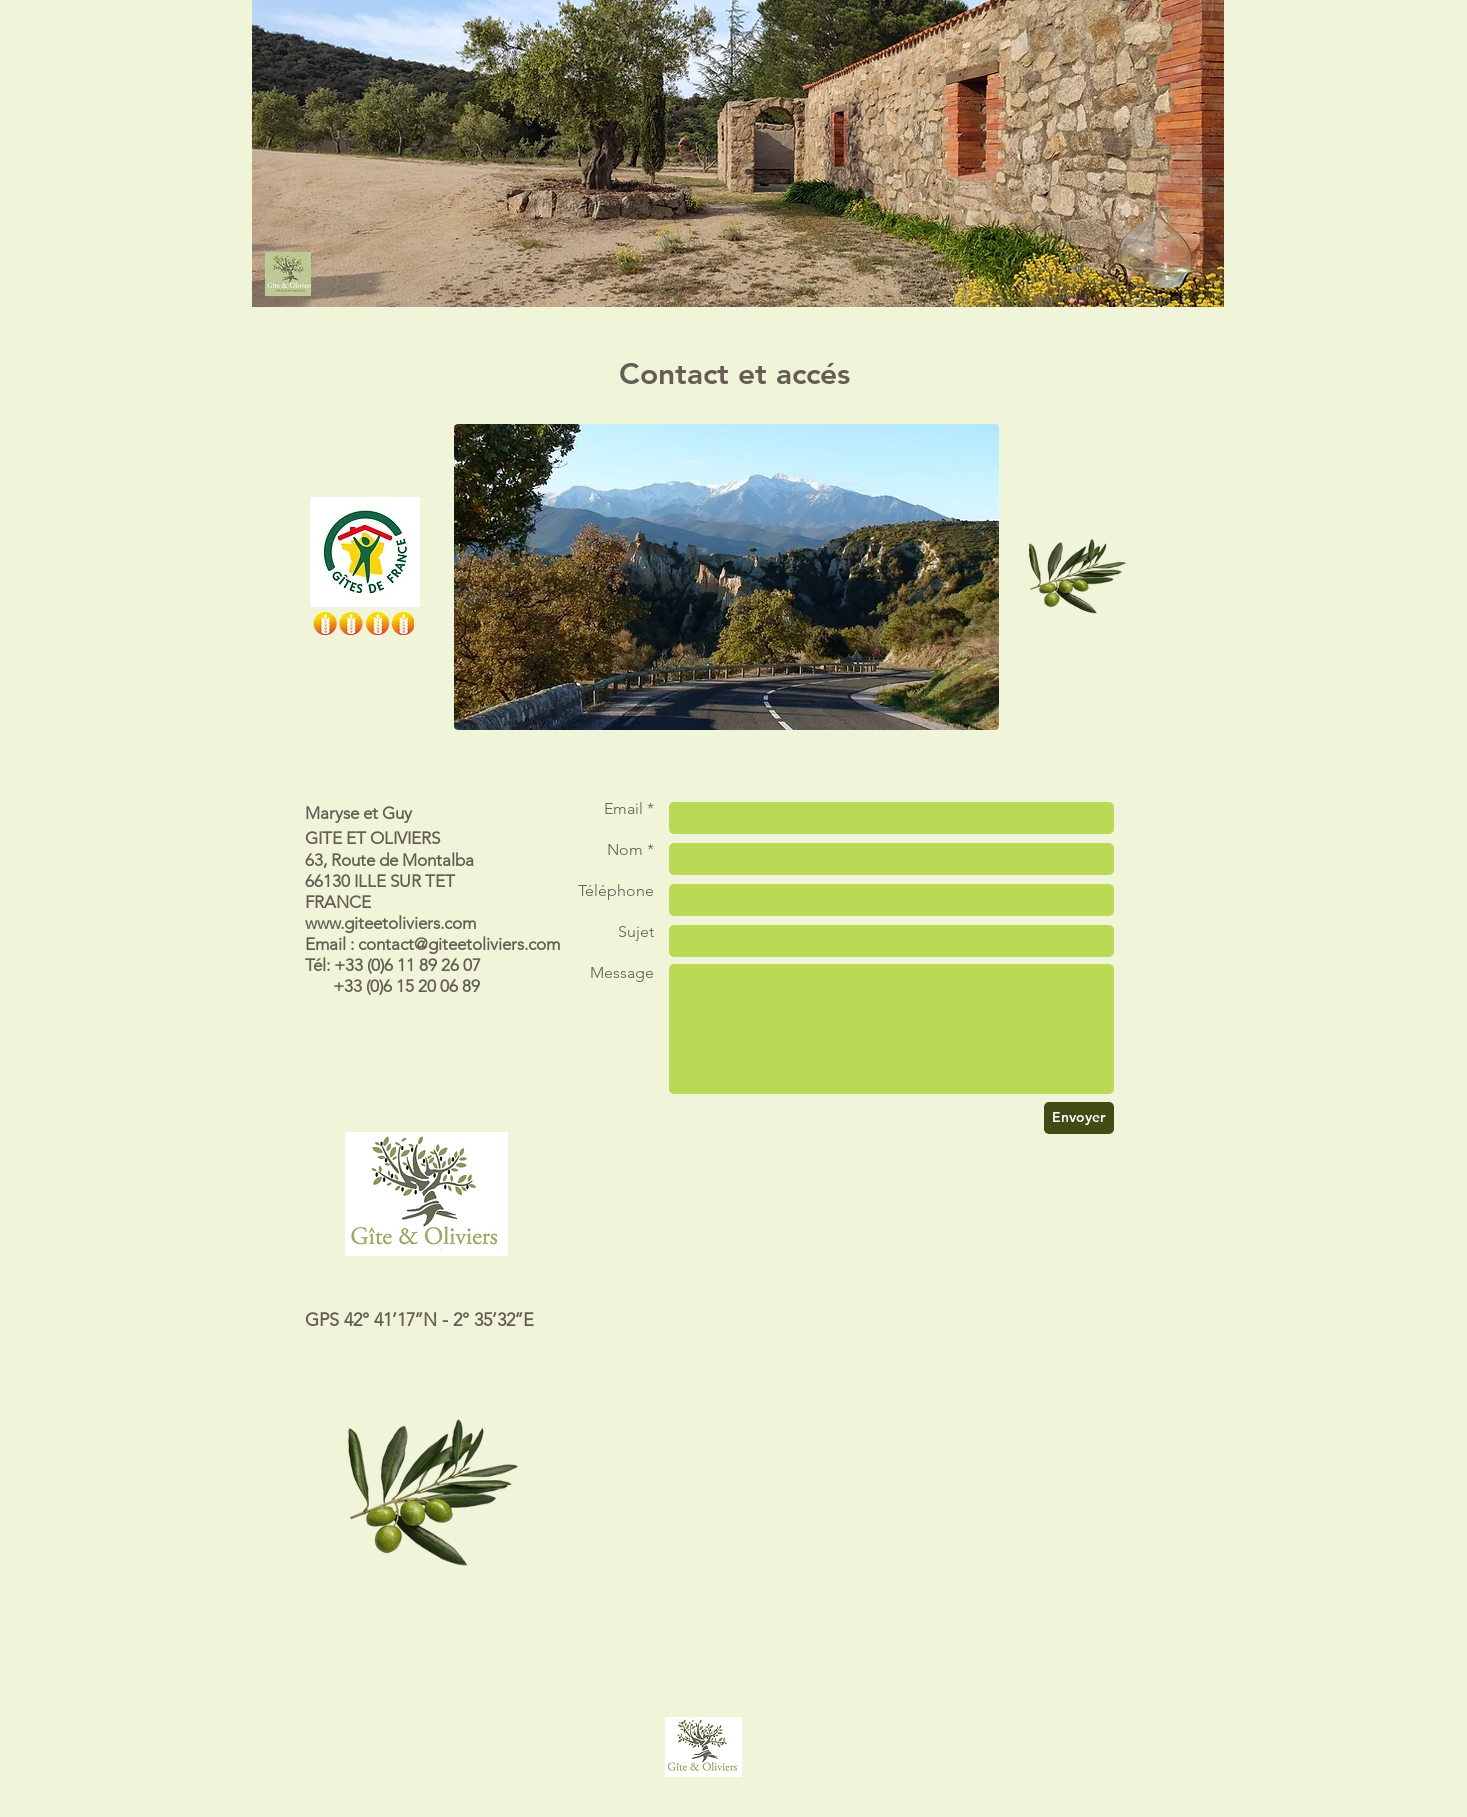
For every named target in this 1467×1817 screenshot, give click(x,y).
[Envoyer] (1079, 1118)
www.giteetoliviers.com (390, 923)
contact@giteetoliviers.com (459, 944)
